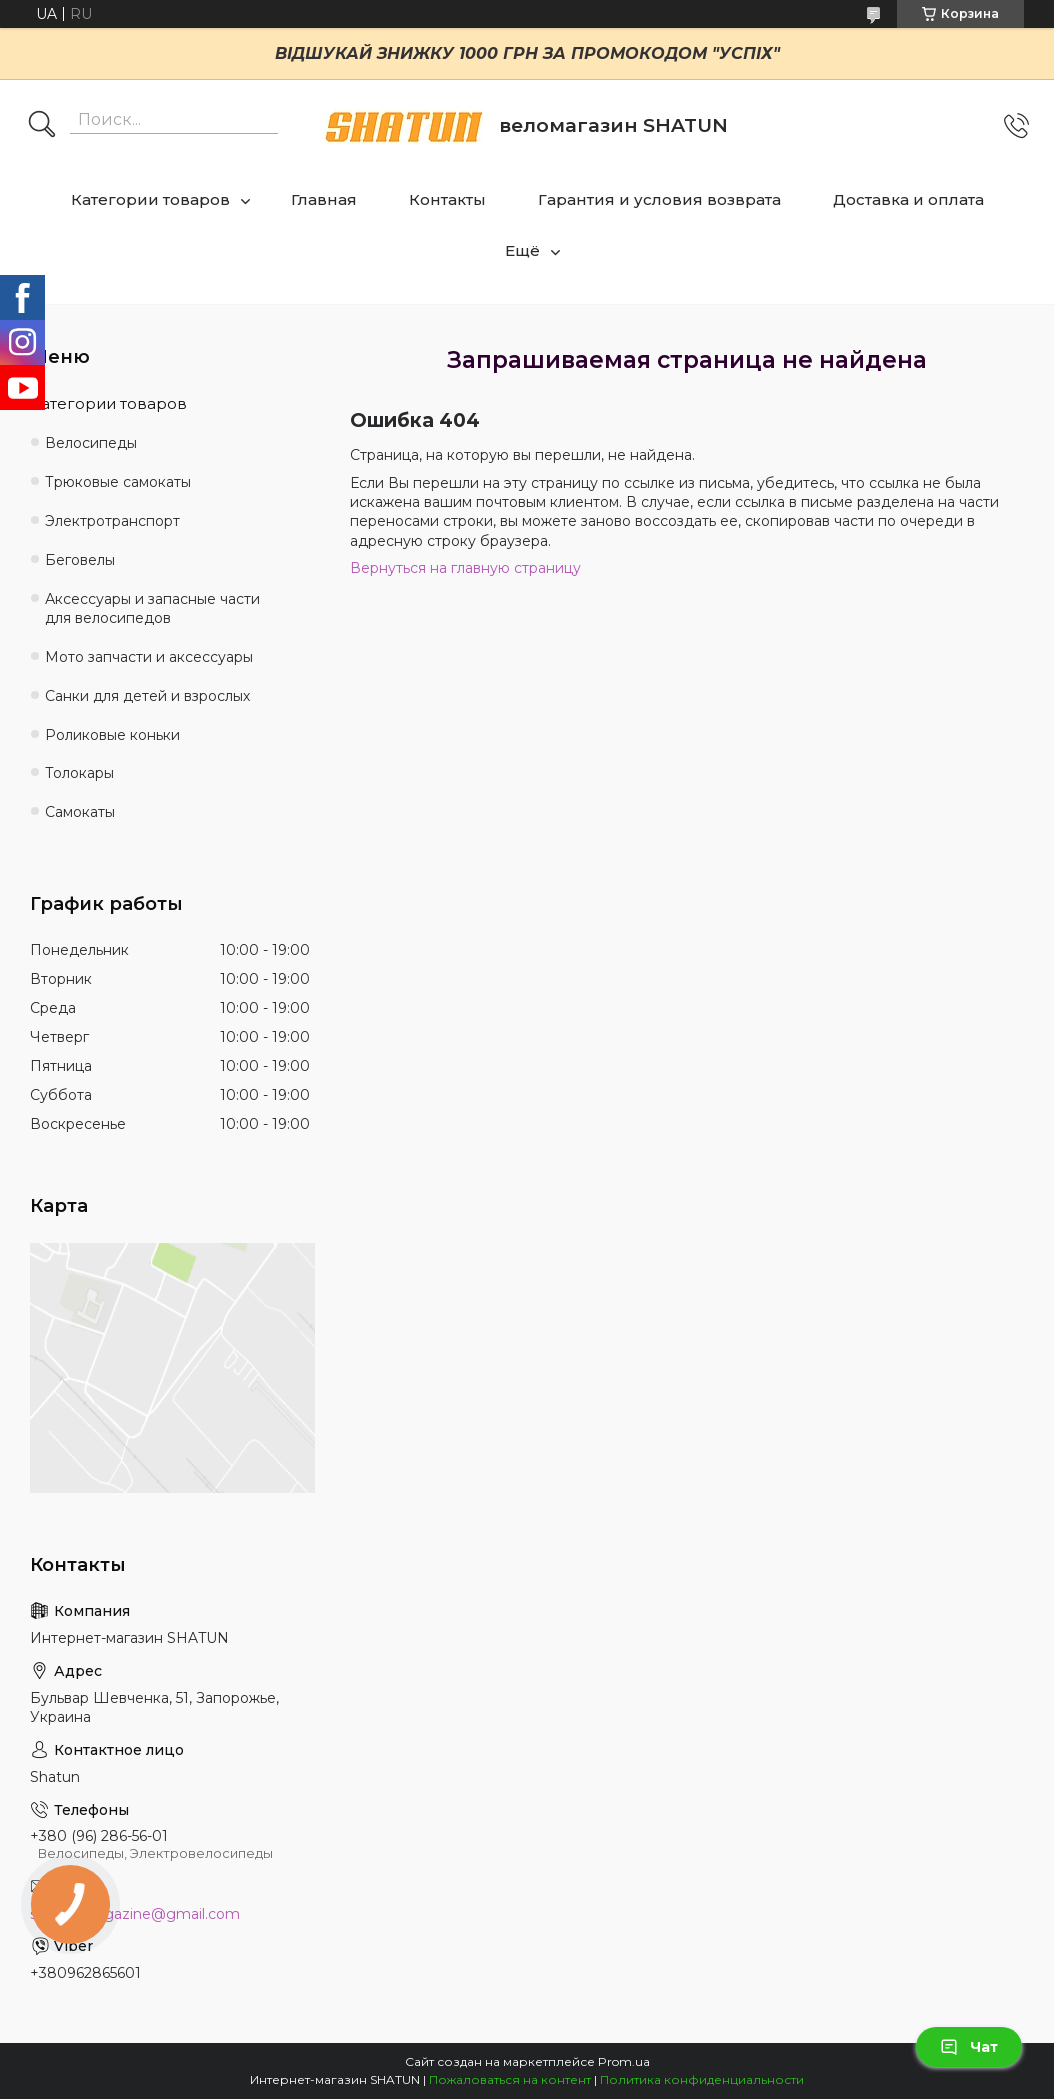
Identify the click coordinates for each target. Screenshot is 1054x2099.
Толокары (79, 773)
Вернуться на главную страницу (465, 568)
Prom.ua (624, 2061)
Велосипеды (91, 443)
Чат (969, 2047)
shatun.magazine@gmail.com (135, 1914)
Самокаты (80, 812)
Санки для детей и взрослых (147, 696)
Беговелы (80, 560)
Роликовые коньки (112, 735)
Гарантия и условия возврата (659, 199)
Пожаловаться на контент (510, 2079)
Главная (324, 199)
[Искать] (42, 126)
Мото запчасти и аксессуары (149, 657)
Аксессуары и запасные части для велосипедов (152, 608)
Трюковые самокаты (118, 482)
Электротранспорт (112, 521)
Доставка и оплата (908, 199)
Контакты (447, 199)
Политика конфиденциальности (702, 2079)
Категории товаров (150, 199)
